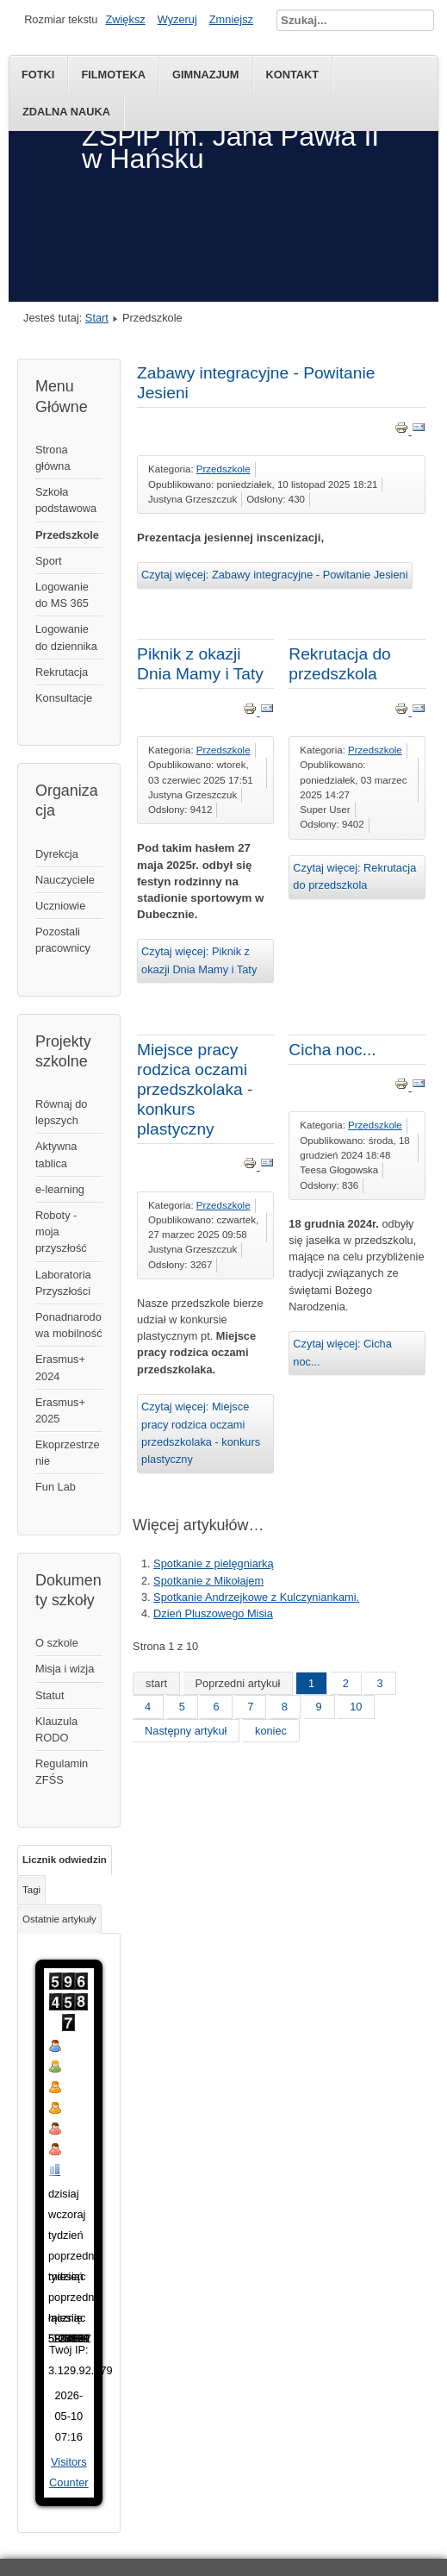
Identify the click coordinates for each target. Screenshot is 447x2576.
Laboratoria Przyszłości (63, 1282)
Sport (48, 560)
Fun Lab (55, 1486)
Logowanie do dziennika (66, 637)
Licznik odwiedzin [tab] (64, 1859)
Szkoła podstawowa (65, 500)
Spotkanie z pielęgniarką (213, 1563)
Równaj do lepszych (61, 1112)
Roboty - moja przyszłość (61, 1231)
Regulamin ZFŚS (61, 1771)
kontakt (293, 74)
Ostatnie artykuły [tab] (59, 1919)
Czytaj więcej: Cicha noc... (342, 1352)
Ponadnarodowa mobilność (68, 1325)
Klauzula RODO (56, 1729)
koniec (271, 1730)
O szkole (56, 1642)
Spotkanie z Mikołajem (208, 1580)
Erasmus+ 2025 (60, 1410)
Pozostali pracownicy (62, 939)
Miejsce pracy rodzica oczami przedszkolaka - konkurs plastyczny (194, 1089)
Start (97, 317)
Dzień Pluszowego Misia (213, 1613)
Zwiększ (125, 19)
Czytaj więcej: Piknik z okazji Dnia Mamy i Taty (199, 960)
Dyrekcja (56, 853)
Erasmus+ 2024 (60, 1367)
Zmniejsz (231, 19)
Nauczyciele (65, 879)
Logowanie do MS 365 (62, 595)
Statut (49, 1695)
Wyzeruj (177, 19)
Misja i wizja (64, 1668)
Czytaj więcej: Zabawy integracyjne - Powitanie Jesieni (274, 574)
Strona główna (53, 457)
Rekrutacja (61, 672)
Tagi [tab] (31, 1890)
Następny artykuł (186, 1730)
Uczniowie (60, 905)
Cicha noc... (332, 1050)
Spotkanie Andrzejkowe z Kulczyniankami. (256, 1597)
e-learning (59, 1189)
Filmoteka (113, 74)
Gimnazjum (205, 74)
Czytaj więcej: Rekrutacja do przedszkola (354, 876)
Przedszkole (67, 534)
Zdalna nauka (66, 111)
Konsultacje (63, 697)
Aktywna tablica (56, 1154)
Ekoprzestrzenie (67, 1452)
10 (356, 1706)
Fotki (38, 74)
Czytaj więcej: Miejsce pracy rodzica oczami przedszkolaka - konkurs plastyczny (200, 1433)
